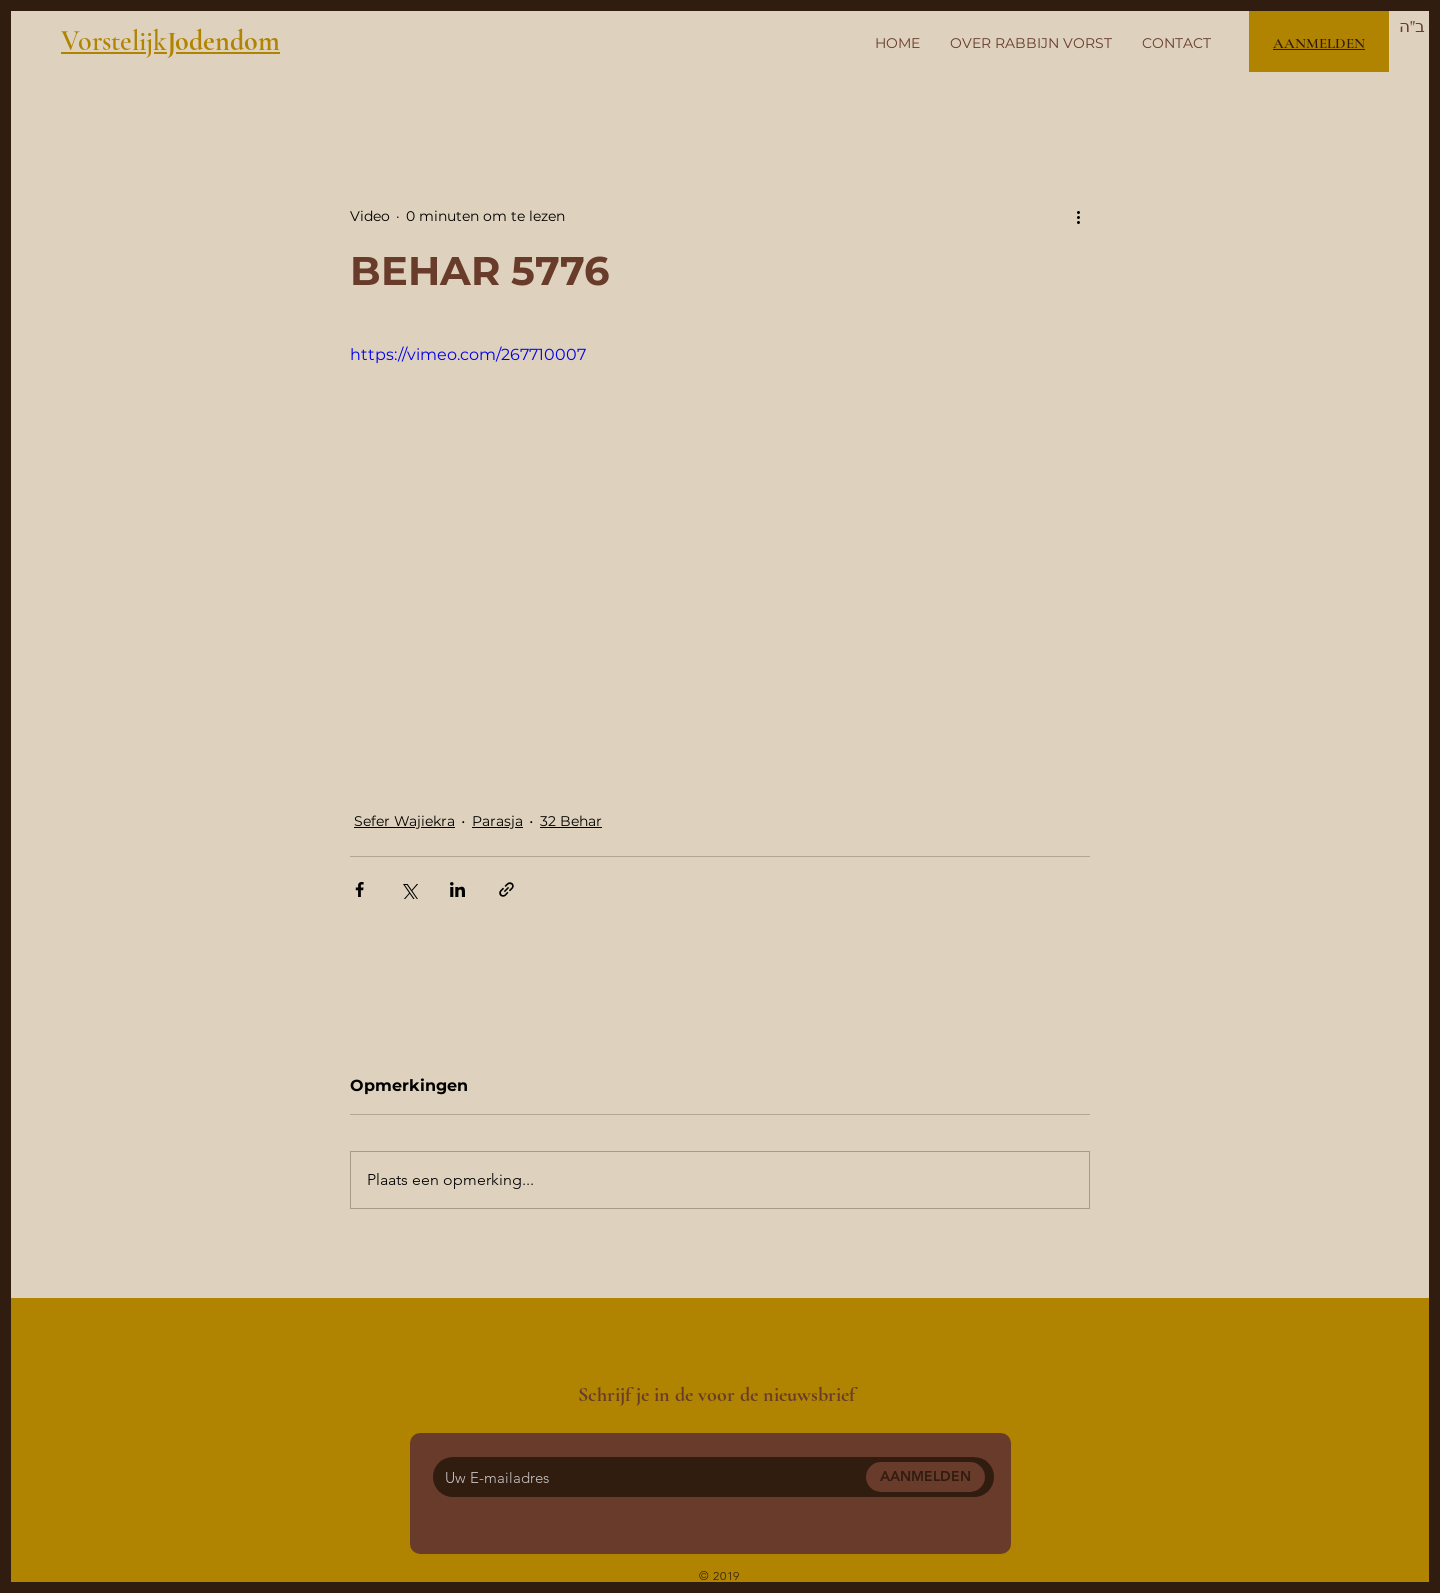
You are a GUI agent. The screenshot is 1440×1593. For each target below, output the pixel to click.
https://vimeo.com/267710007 (468, 354)
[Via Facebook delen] (359, 889)
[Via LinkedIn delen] (457, 889)
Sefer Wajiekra (404, 821)
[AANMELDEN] (925, 1477)
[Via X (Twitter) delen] (408, 889)
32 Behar (571, 821)
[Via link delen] (506, 889)
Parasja (497, 821)
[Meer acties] (1078, 216)
